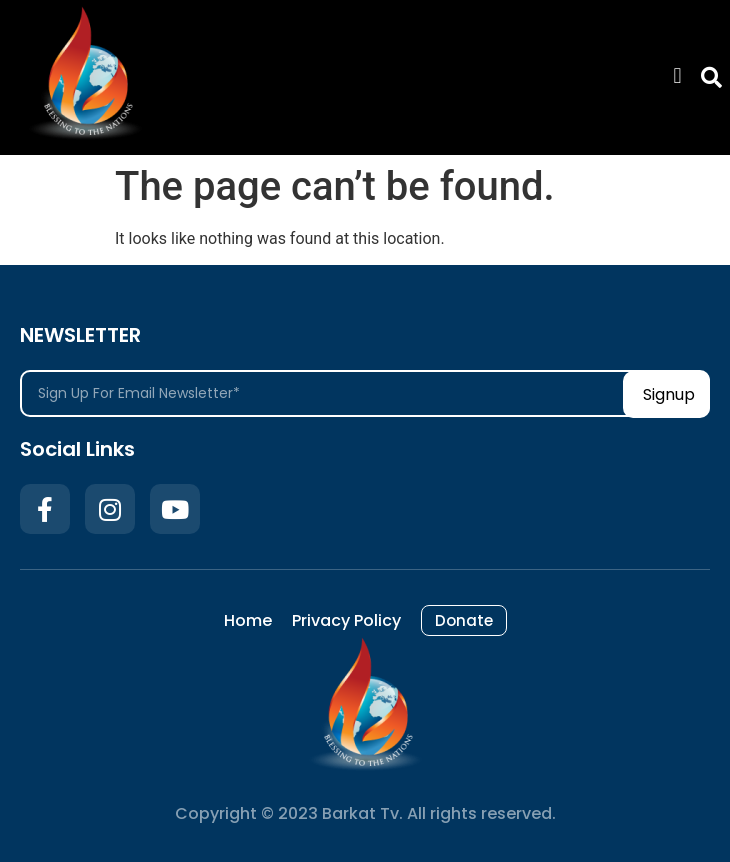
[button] (677, 75)
